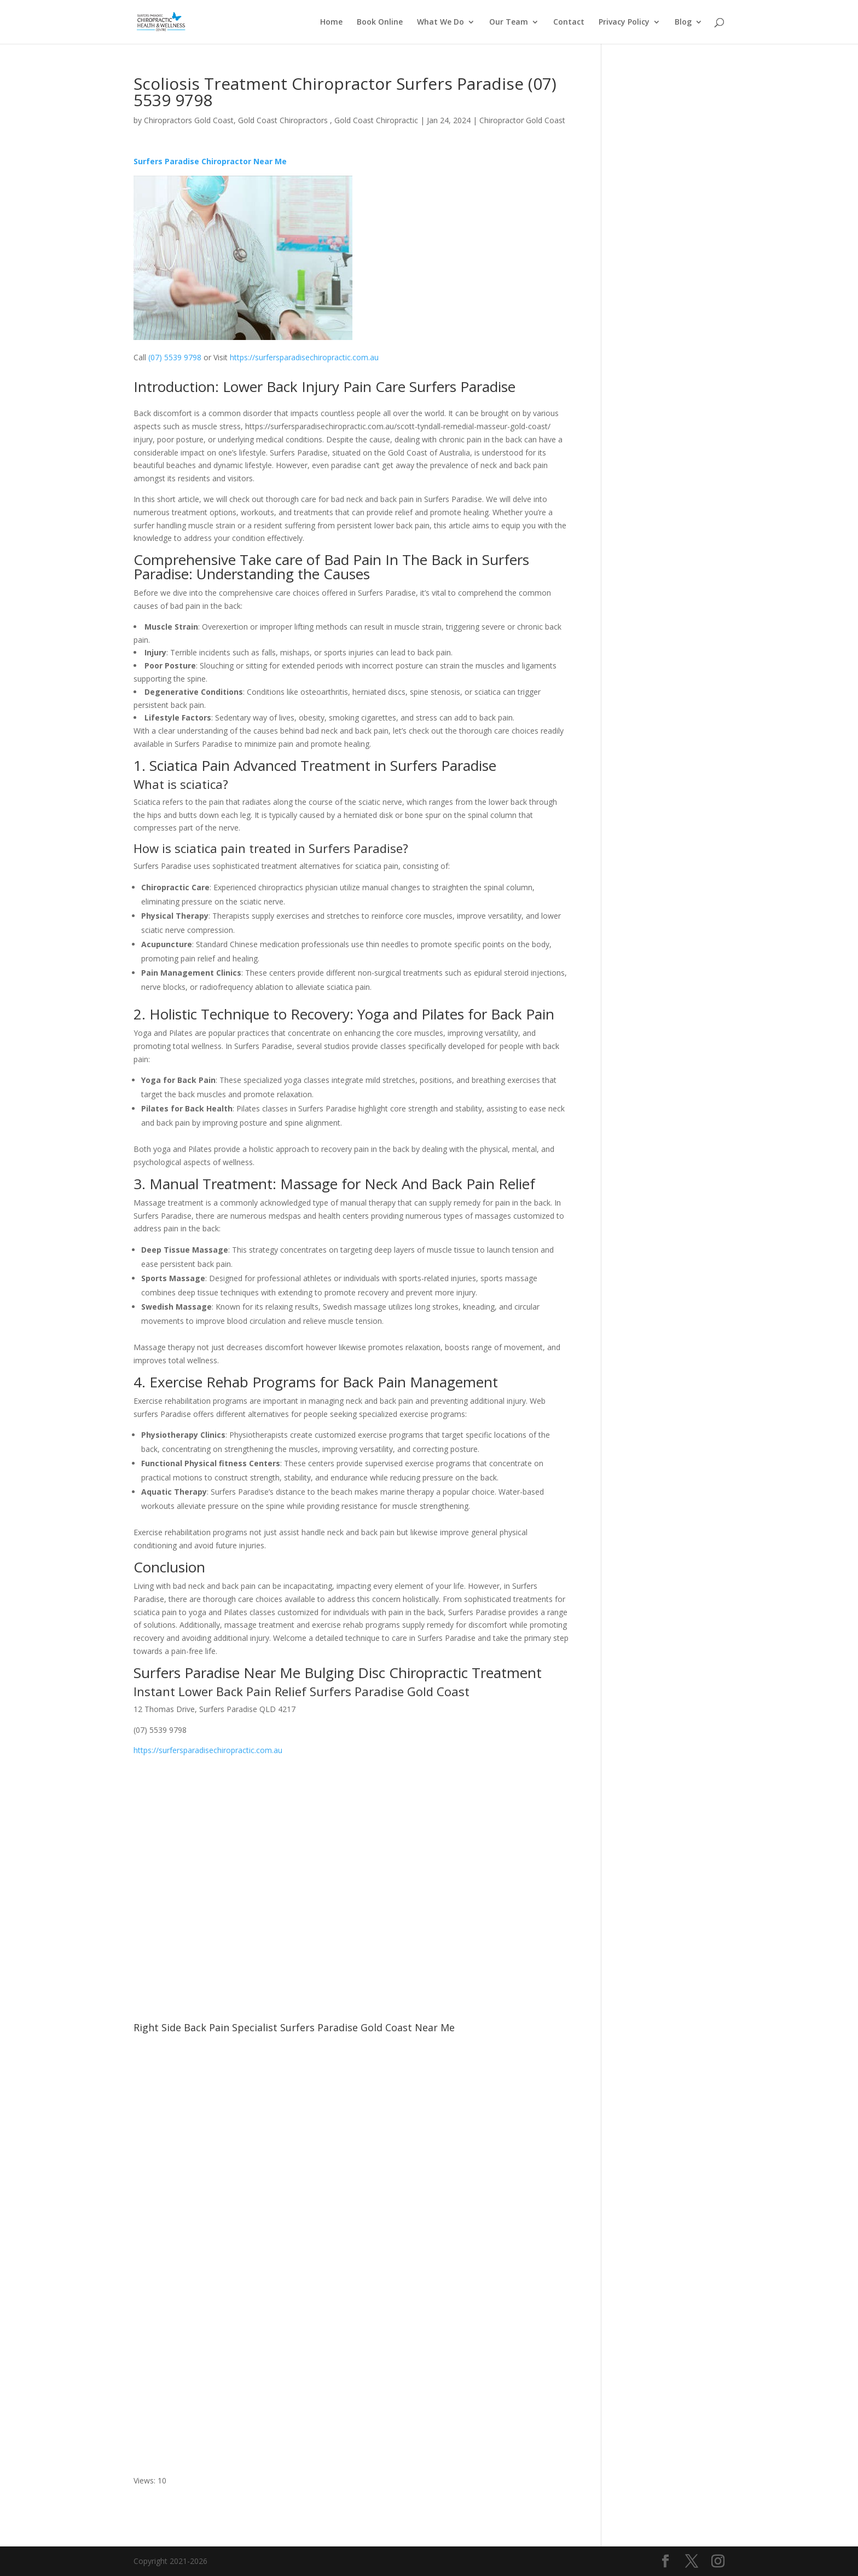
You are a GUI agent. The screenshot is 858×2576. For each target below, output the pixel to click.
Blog (683, 22)
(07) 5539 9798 (176, 357)
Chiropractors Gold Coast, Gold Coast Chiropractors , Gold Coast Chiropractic (281, 120)
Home (331, 22)
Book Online (380, 22)
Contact (568, 22)
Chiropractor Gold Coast (522, 120)
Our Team (508, 22)
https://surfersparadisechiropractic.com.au (304, 357)
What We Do (440, 22)
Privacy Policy (624, 22)
